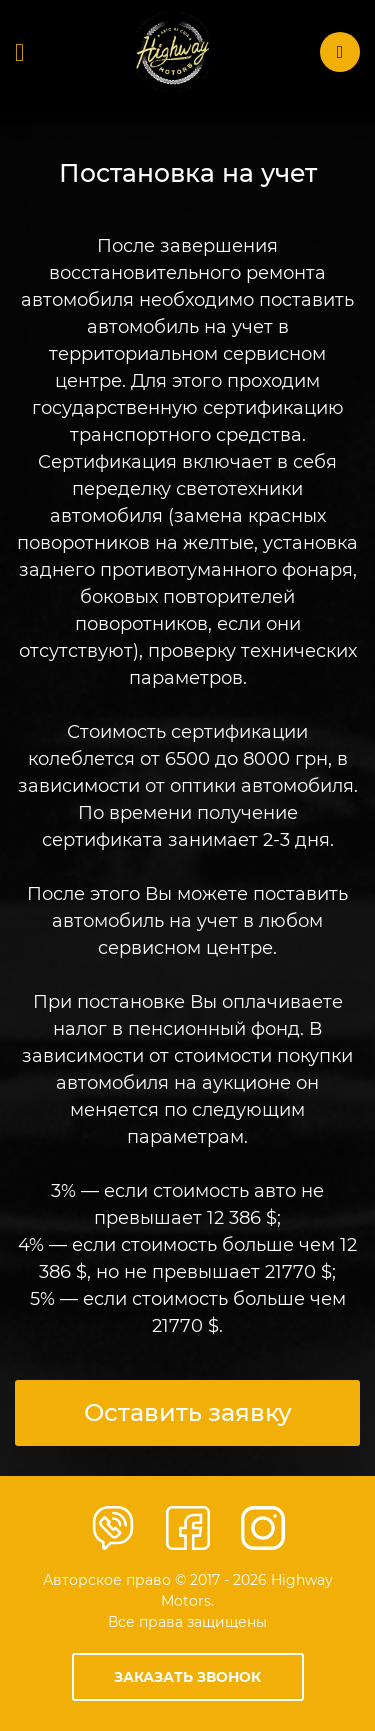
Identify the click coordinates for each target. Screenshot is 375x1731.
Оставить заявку (188, 1412)
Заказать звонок (187, 1677)
